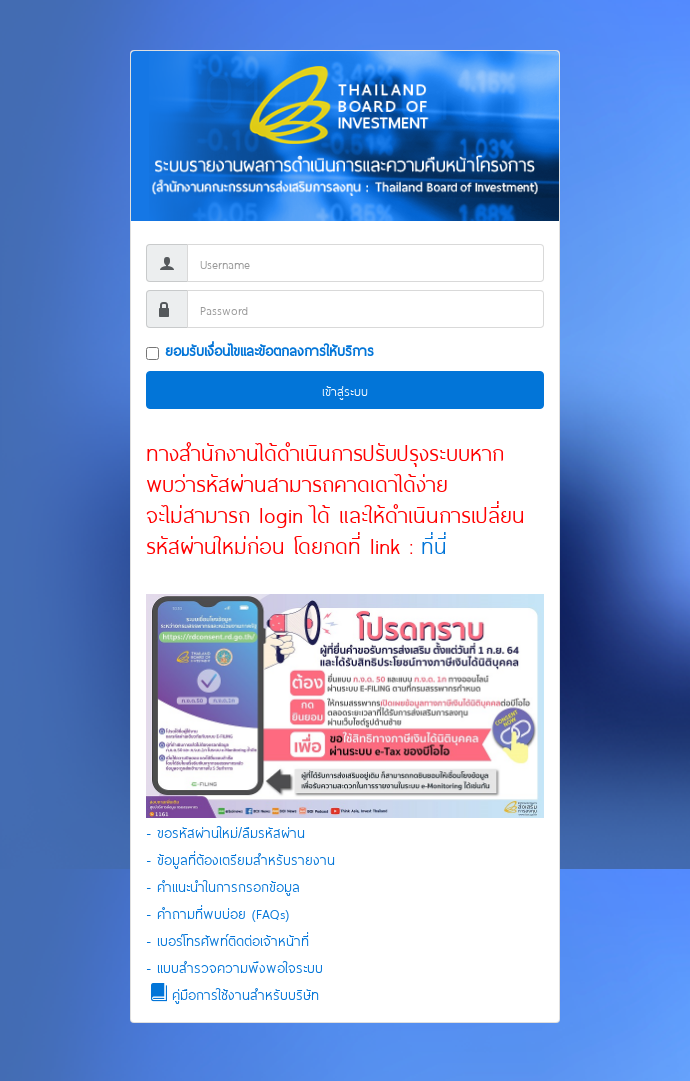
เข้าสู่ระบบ (345, 390)
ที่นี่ (429, 543)
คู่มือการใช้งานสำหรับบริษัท (232, 992)
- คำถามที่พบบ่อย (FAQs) (217, 912)
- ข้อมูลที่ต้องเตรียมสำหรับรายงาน (240, 858)
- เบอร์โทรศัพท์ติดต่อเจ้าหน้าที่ (227, 939)
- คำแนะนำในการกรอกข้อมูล (223, 885)
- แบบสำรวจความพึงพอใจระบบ (234, 966)
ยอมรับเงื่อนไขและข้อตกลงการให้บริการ (269, 349)
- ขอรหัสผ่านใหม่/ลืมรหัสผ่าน (225, 831)
